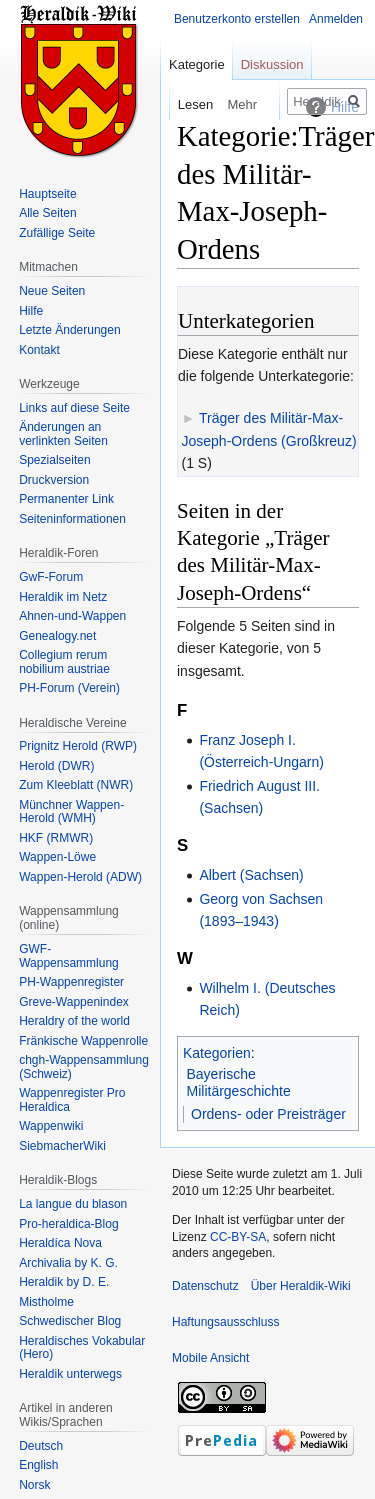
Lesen (174, 104)
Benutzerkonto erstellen (237, 19)
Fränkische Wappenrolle (83, 1041)
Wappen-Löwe (57, 857)
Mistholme (46, 1302)
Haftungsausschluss (225, 1322)
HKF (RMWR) (56, 838)
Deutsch (41, 1446)
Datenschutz (205, 1286)
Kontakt (39, 350)
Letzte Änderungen (69, 330)
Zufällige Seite (57, 233)
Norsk (34, 1485)
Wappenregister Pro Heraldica (72, 1100)
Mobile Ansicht (210, 1358)
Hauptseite (47, 194)
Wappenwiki (51, 1126)
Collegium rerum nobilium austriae (64, 662)
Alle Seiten (47, 213)
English (38, 1465)
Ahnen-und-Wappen (72, 616)
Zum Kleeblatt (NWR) (76, 785)
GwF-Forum (51, 577)
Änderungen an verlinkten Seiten (63, 434)
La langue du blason (73, 1204)
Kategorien (217, 1053)
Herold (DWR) (56, 766)
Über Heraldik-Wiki (301, 1286)
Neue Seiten (52, 291)
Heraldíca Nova (60, 1243)
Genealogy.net (57, 636)
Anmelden (336, 19)
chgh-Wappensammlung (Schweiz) (84, 1067)
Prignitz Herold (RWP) (78, 746)
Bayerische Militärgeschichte (239, 1083)
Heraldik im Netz (63, 597)
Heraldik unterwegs (70, 1374)
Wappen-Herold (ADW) (80, 877)
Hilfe (31, 311)
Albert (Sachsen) (251, 875)
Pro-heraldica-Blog (68, 1224)
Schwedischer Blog (70, 1321)
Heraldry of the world (74, 1021)
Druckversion (54, 480)
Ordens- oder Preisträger (268, 1114)
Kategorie (197, 64)
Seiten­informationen (72, 519)
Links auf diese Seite (74, 408)
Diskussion (272, 64)
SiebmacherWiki (62, 1146)
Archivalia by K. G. (68, 1263)
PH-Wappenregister (71, 982)
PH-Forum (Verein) (69, 688)
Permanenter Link (66, 499)
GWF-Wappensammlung (69, 956)
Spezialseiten (54, 460)
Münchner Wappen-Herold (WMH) (71, 812)
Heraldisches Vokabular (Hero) (82, 1348)
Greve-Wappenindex (74, 1002)
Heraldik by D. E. (64, 1282)
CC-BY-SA (238, 1237)
